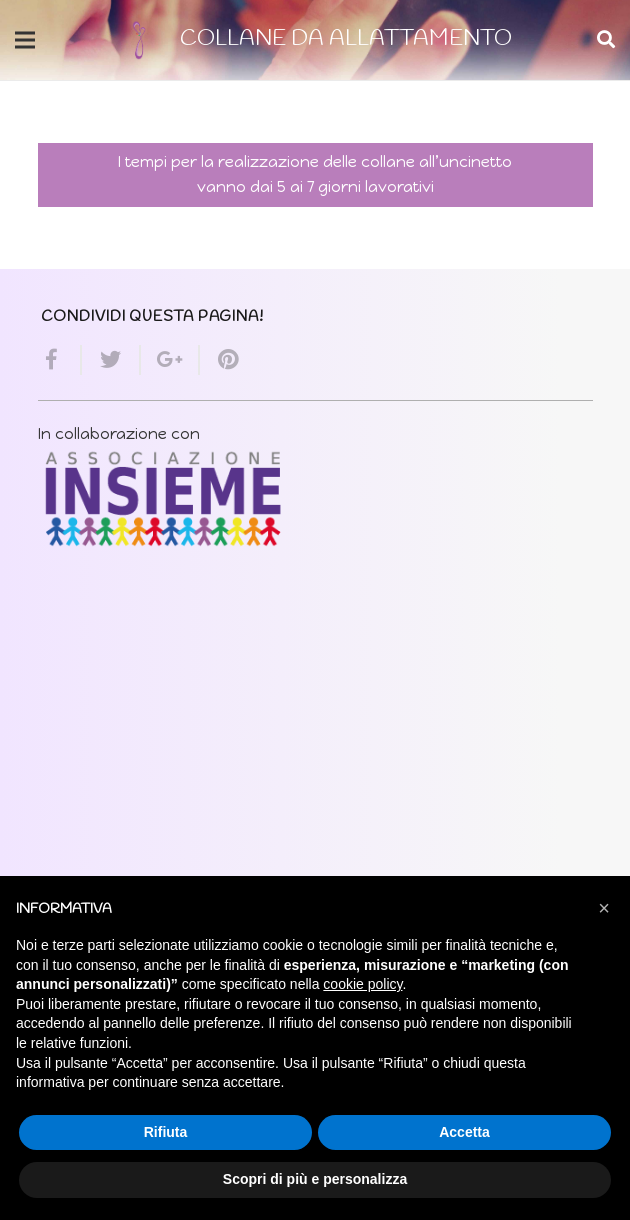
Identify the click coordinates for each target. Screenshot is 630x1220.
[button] (604, 908)
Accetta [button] (464, 1132)
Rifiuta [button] (166, 1132)
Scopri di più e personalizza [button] (315, 1179)
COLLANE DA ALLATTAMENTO (346, 39)
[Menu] (25, 40)
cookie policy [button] (362, 984)
